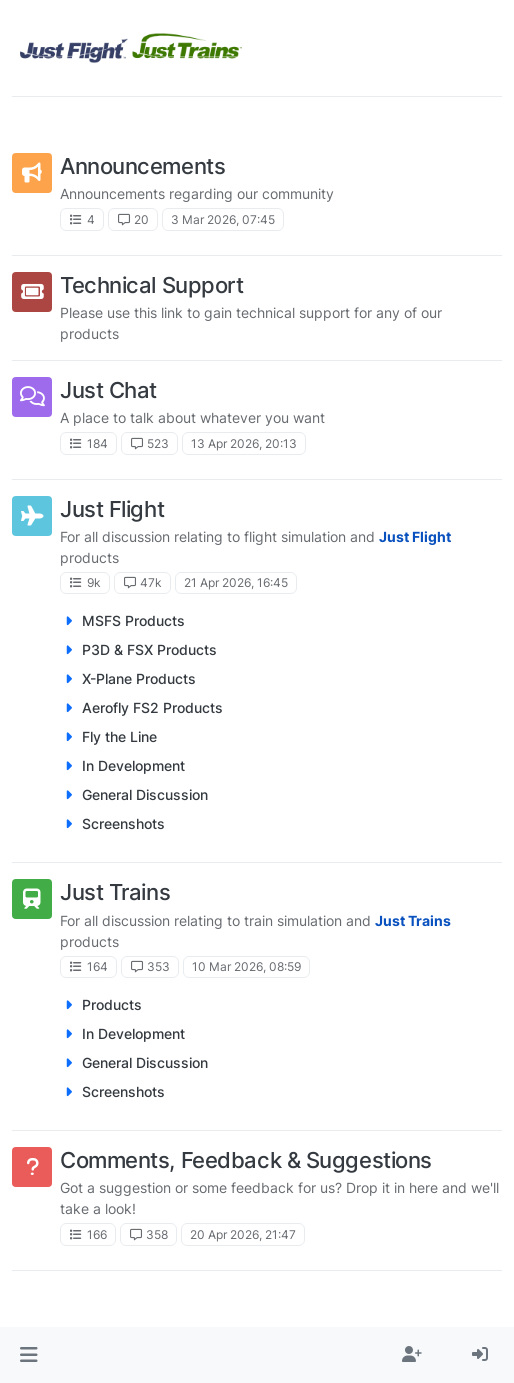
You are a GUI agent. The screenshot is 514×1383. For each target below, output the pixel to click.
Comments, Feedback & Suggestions (246, 1160)
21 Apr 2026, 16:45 (236, 582)
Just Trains (115, 892)
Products (112, 1004)
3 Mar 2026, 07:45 (223, 219)
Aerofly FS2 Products (152, 707)
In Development (133, 765)
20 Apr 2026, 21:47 (243, 1234)
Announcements (142, 166)
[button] (28, 1355)
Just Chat (108, 390)
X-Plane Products (139, 678)
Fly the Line (119, 736)
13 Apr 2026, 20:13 (244, 443)
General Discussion (145, 794)
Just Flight (112, 509)
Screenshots (123, 823)
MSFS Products (133, 620)
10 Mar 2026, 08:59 (246, 966)
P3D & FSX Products (149, 649)
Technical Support (152, 285)
